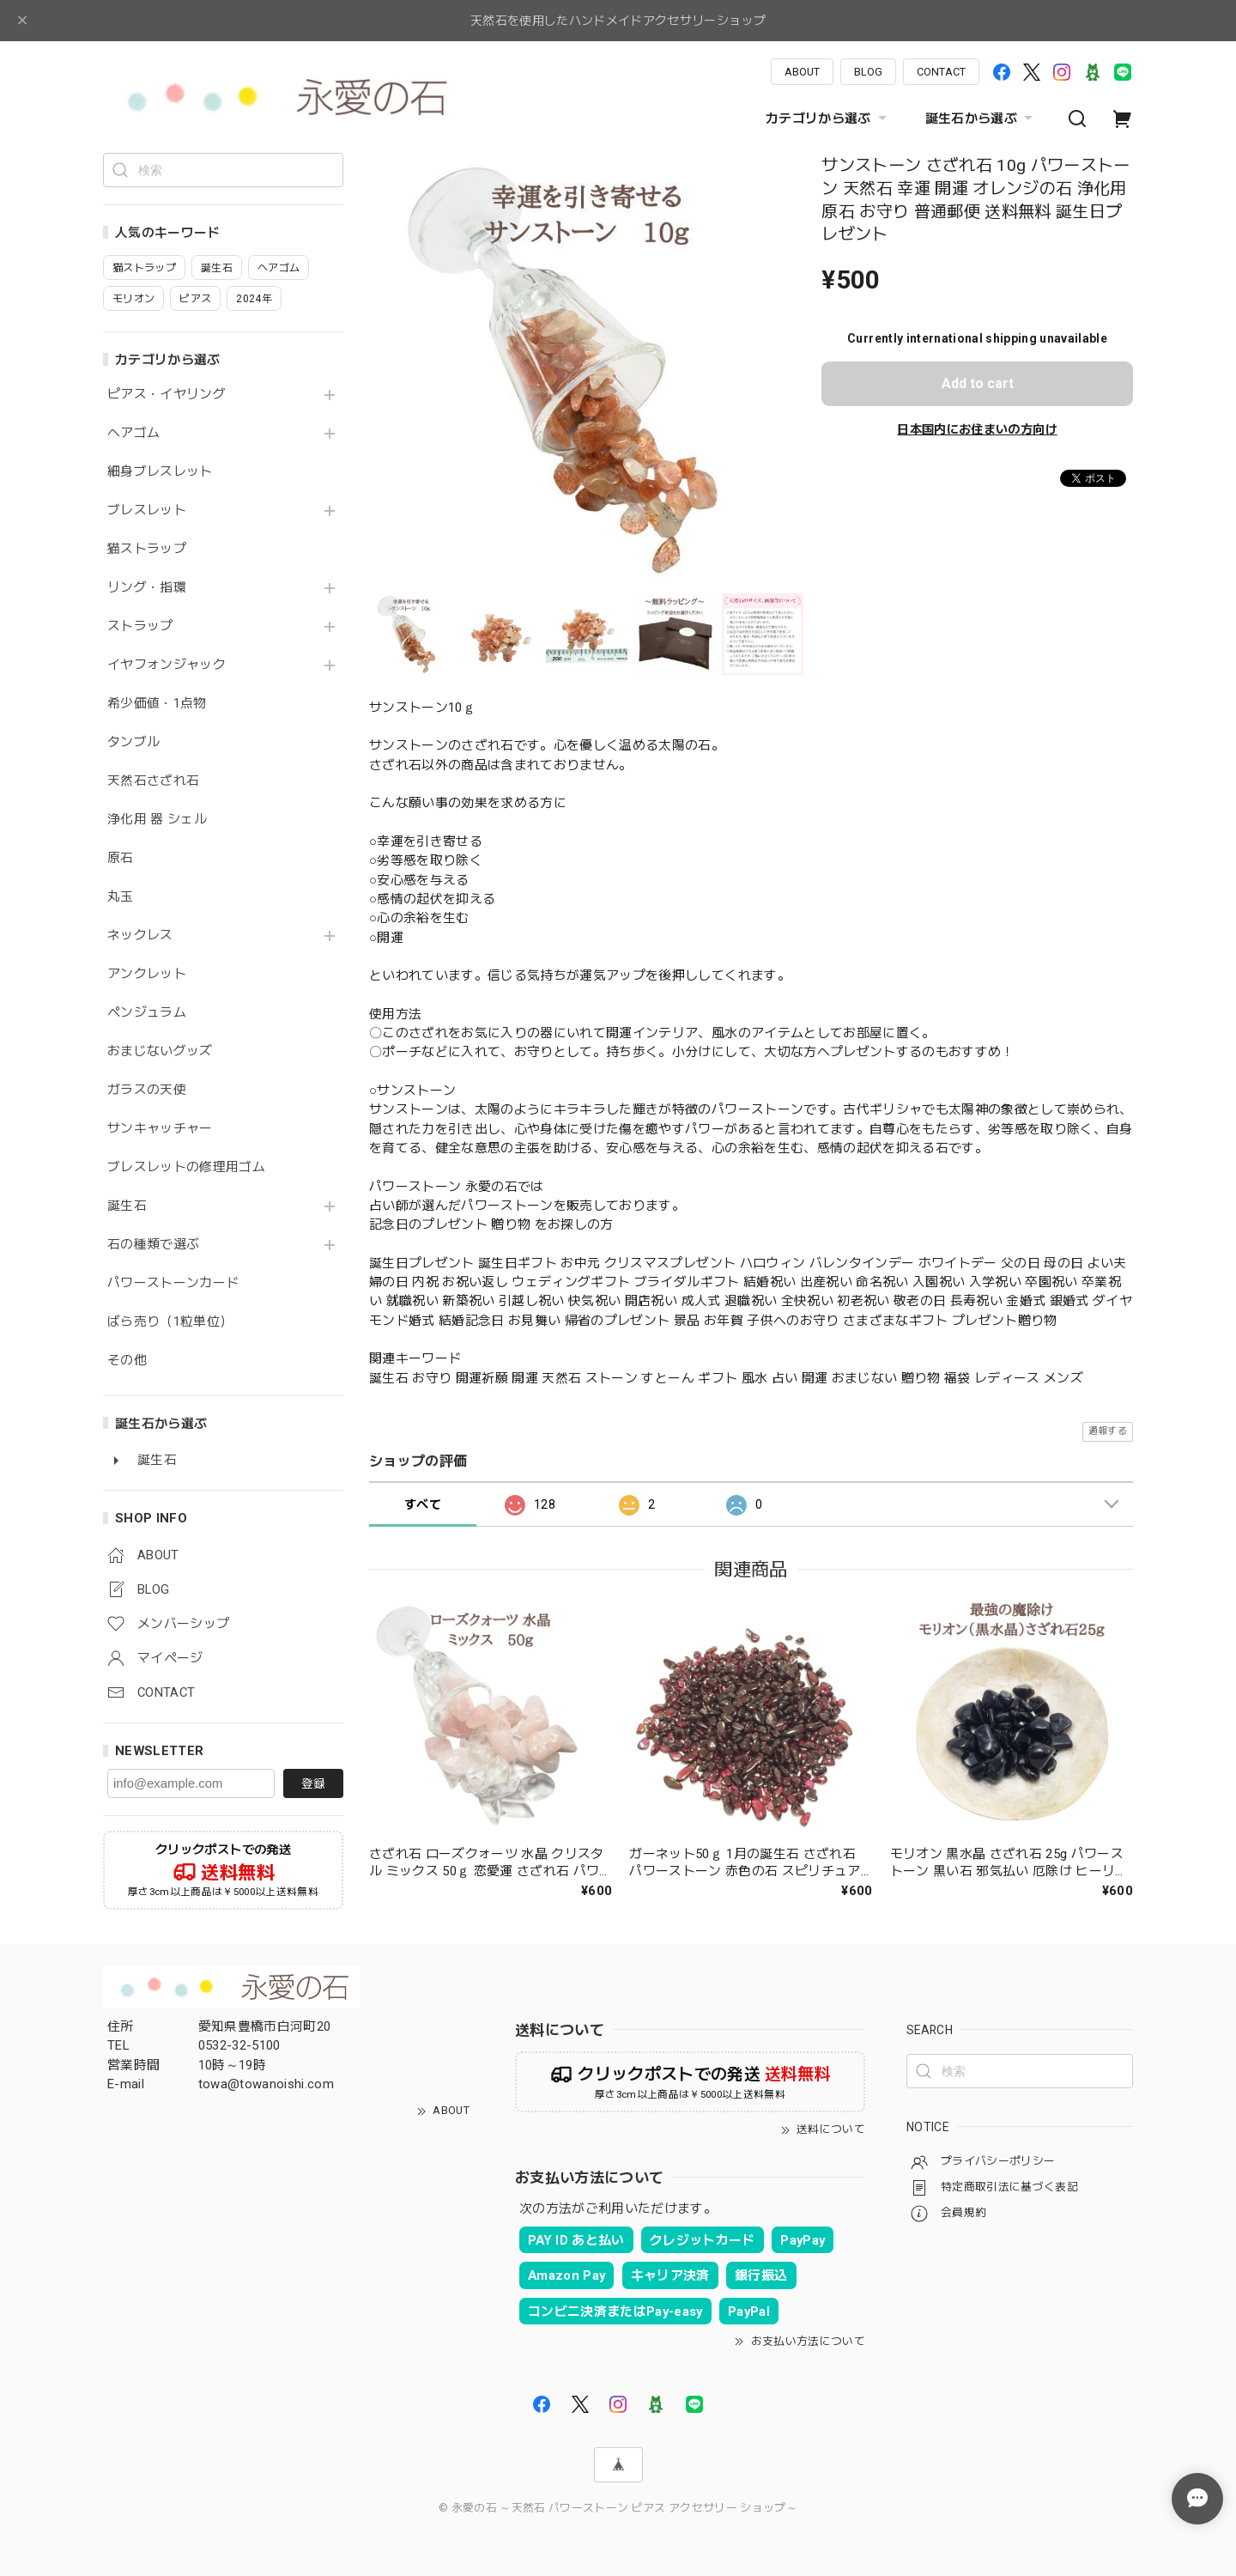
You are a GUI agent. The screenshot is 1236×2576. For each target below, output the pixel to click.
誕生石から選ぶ (981, 118)
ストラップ (140, 626)
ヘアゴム (133, 433)
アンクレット (146, 974)
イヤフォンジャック (166, 665)
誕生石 (127, 1206)
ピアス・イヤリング (166, 394)
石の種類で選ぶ (153, 1244)
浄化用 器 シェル (157, 819)
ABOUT (802, 71)
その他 (127, 1360)
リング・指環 (146, 587)
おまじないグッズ (160, 1051)
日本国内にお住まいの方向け (977, 429)
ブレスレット (146, 510)
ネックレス (140, 935)
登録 (313, 1783)
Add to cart (978, 383)
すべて (422, 1504)
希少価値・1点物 (157, 703)
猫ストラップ (146, 549)
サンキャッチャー (160, 1128)
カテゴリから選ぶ (828, 118)
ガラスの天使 (146, 1090)
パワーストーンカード (173, 1283)
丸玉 (120, 897)
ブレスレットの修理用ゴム (186, 1167)
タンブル (133, 742)
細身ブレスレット (160, 472)
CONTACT (941, 71)
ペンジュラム (146, 1012)
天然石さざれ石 (153, 781)
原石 (120, 858)
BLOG (868, 71)
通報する (1107, 1431)
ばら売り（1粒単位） (170, 1322)
